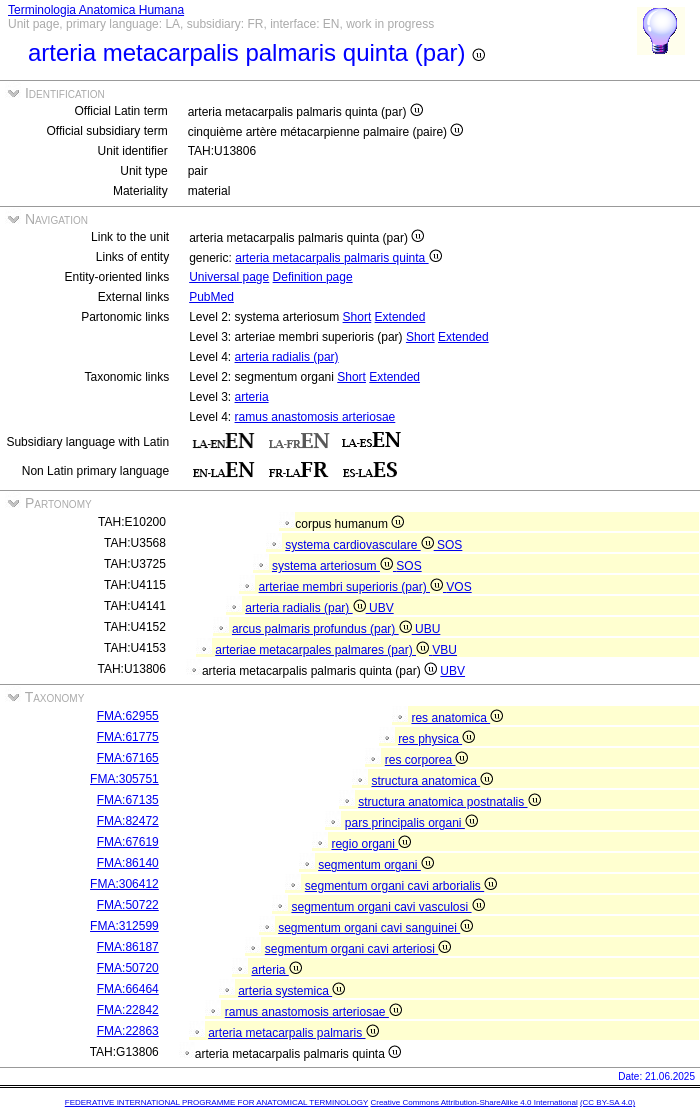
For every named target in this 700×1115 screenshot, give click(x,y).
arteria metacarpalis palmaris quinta (338, 258)
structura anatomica (432, 781)
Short (357, 317)
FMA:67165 (128, 758)
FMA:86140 (128, 863)
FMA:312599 (124, 926)
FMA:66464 (128, 989)
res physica (436, 739)
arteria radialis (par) (287, 357)
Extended (400, 317)
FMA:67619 (128, 842)
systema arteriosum (334, 566)
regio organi (371, 844)
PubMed (211, 297)
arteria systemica (291, 991)
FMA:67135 (128, 800)
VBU (444, 650)
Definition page (313, 277)
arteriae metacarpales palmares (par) (323, 650)
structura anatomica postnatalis (449, 802)
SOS (449, 545)
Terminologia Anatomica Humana (96, 10)
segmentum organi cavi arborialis (401, 886)
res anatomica (457, 718)
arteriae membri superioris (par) (353, 587)
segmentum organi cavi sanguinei (375, 928)
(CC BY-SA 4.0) (607, 1102)
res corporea (427, 760)
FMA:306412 (124, 884)
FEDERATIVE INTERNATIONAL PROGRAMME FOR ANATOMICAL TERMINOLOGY (216, 1102)
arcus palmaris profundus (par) (323, 629)
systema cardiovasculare (361, 545)
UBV (381, 608)
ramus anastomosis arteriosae (315, 417)
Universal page (229, 277)
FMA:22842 (128, 1010)
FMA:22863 (128, 1031)
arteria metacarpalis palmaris (293, 1033)
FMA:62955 (128, 716)
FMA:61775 (128, 737)
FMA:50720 (128, 968)
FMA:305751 (124, 779)
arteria (252, 397)
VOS (458, 587)
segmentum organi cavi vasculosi (387, 907)
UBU (427, 629)
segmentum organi (376, 865)
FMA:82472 (128, 821)
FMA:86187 (128, 947)
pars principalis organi (411, 823)
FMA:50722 (128, 905)
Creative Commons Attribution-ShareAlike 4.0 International (473, 1102)
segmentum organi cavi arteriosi (358, 949)
